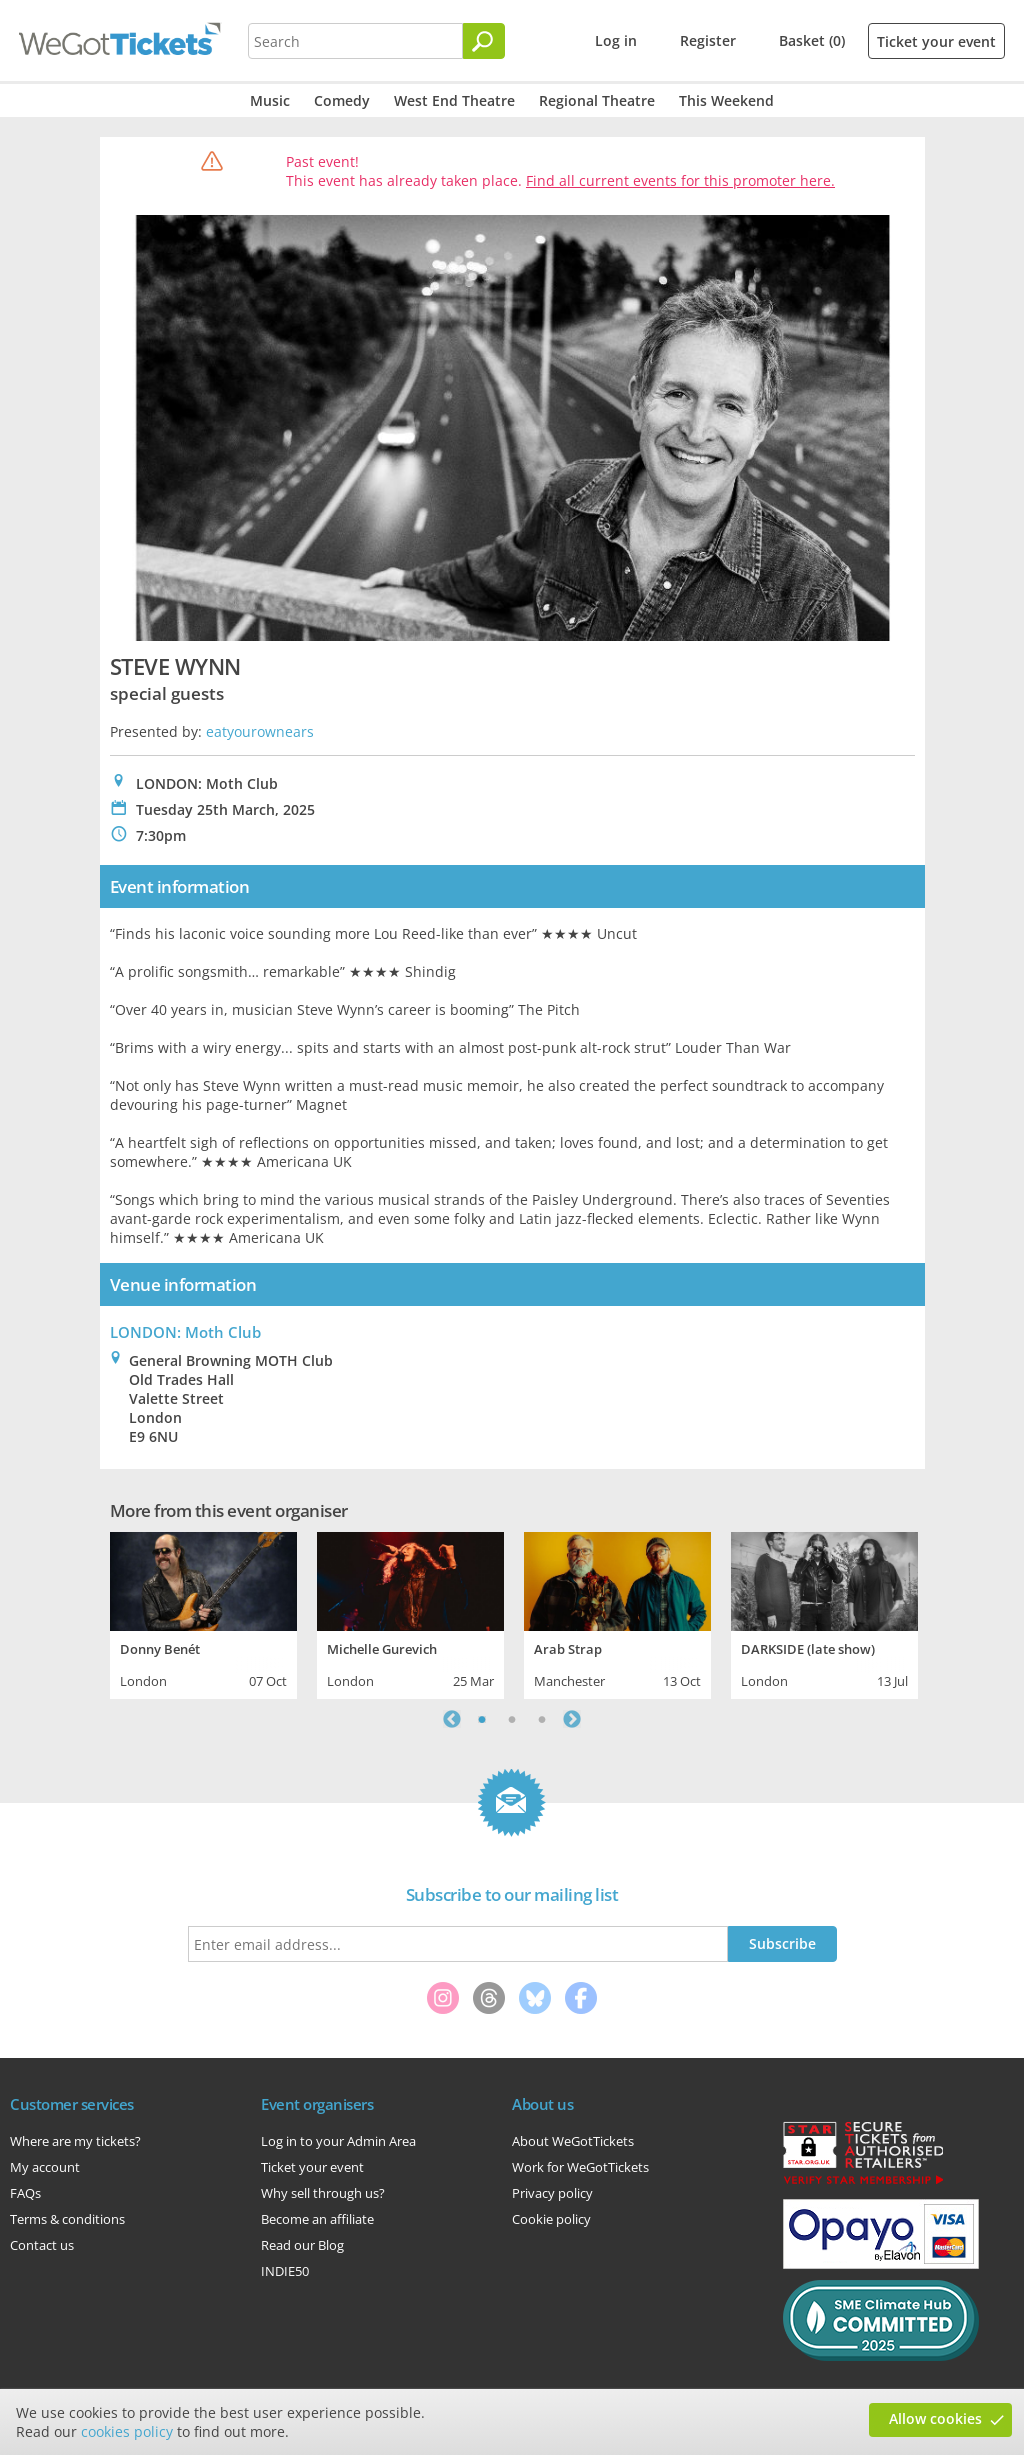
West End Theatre (454, 100)
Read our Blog (302, 2245)
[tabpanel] (203, 1613)
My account (45, 2167)
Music (270, 100)
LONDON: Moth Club (185, 1332)
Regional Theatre (597, 100)
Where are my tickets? (75, 2141)
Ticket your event (936, 41)
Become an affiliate (317, 2219)
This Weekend (726, 100)
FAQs (25, 2193)
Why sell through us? (323, 2193)
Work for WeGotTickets (580, 2167)
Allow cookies (935, 2418)
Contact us (42, 2245)
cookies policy (127, 2431)
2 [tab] (512, 1719)
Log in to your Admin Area (338, 2141)
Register (708, 40)
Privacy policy (552, 2193)
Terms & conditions (67, 2219)
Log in (616, 40)
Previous (452, 1719)
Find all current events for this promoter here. (680, 180)
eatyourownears (260, 731)
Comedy (342, 100)
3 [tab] (542, 1719)
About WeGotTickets (573, 2141)
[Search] (484, 41)
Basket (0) (812, 40)
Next (572, 1719)
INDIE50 (285, 2271)
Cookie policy (551, 2219)
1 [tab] (482, 1719)
